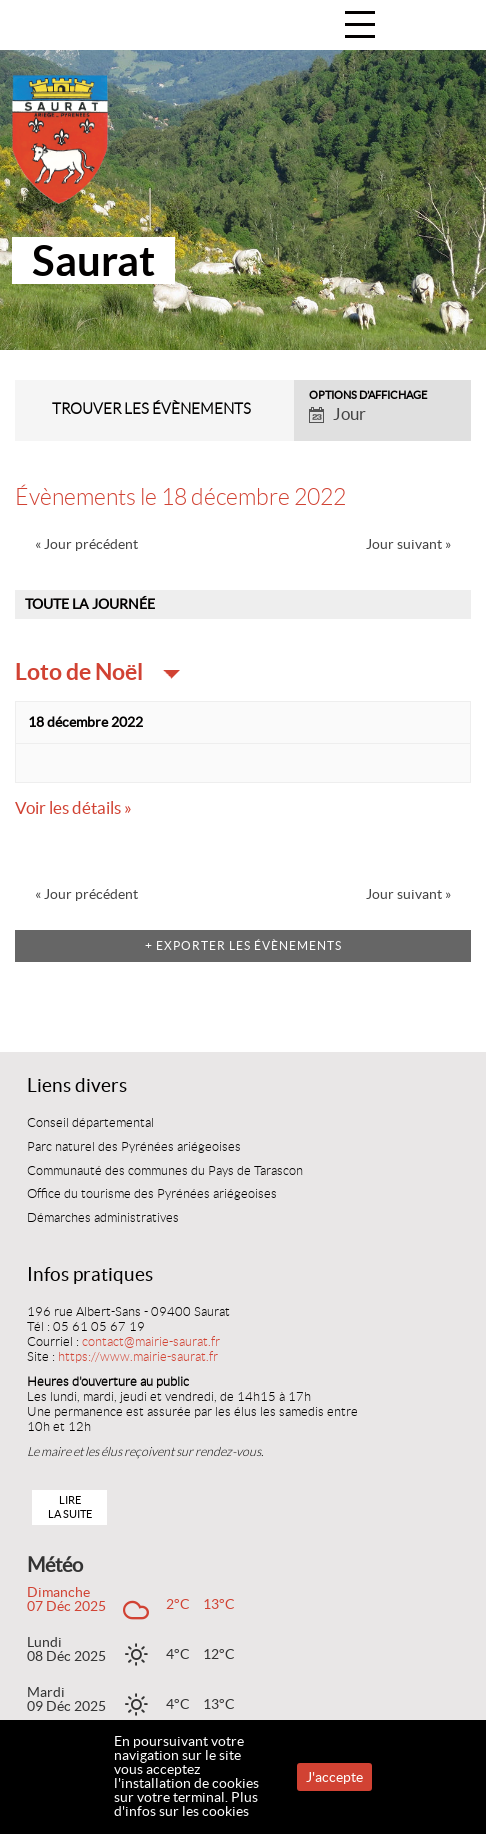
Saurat (93, 260)
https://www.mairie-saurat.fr (138, 1357)
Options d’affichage (368, 395)
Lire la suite (70, 1506)
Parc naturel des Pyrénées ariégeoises (134, 1147)
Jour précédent (86, 544)
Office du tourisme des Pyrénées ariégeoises (152, 1194)
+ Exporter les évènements (243, 945)
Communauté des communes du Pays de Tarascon (165, 1171)
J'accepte (334, 1777)
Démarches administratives (103, 1218)
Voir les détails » (73, 808)
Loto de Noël (81, 671)
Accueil (449, 26)
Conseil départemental (90, 1123)
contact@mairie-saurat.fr (151, 1342)
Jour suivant (408, 544)
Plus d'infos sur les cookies (186, 1804)
